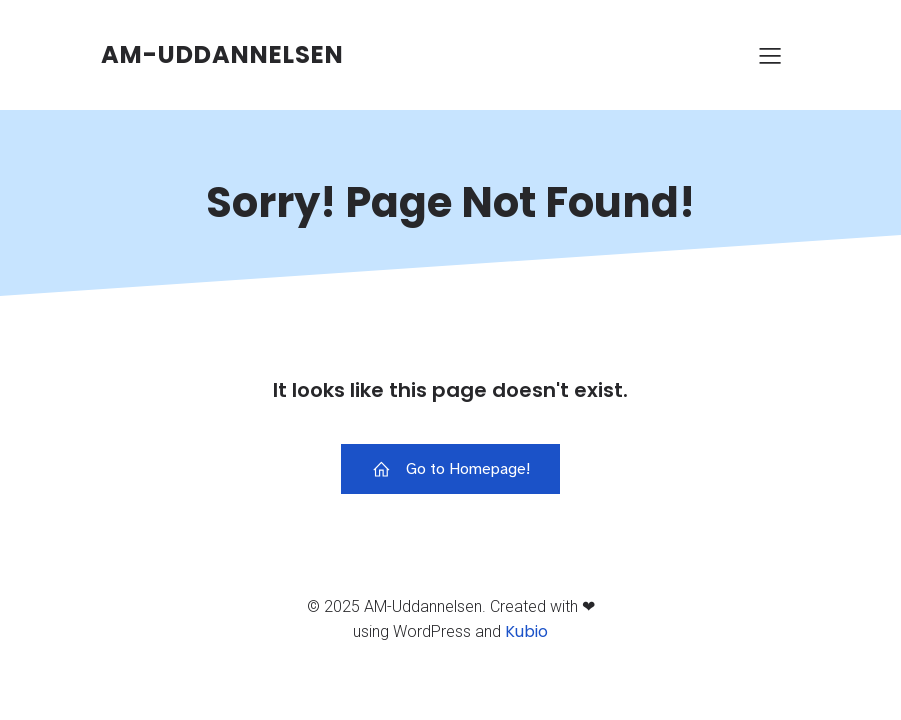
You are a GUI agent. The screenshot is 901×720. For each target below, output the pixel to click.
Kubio (526, 631)
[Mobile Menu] (771, 55)
